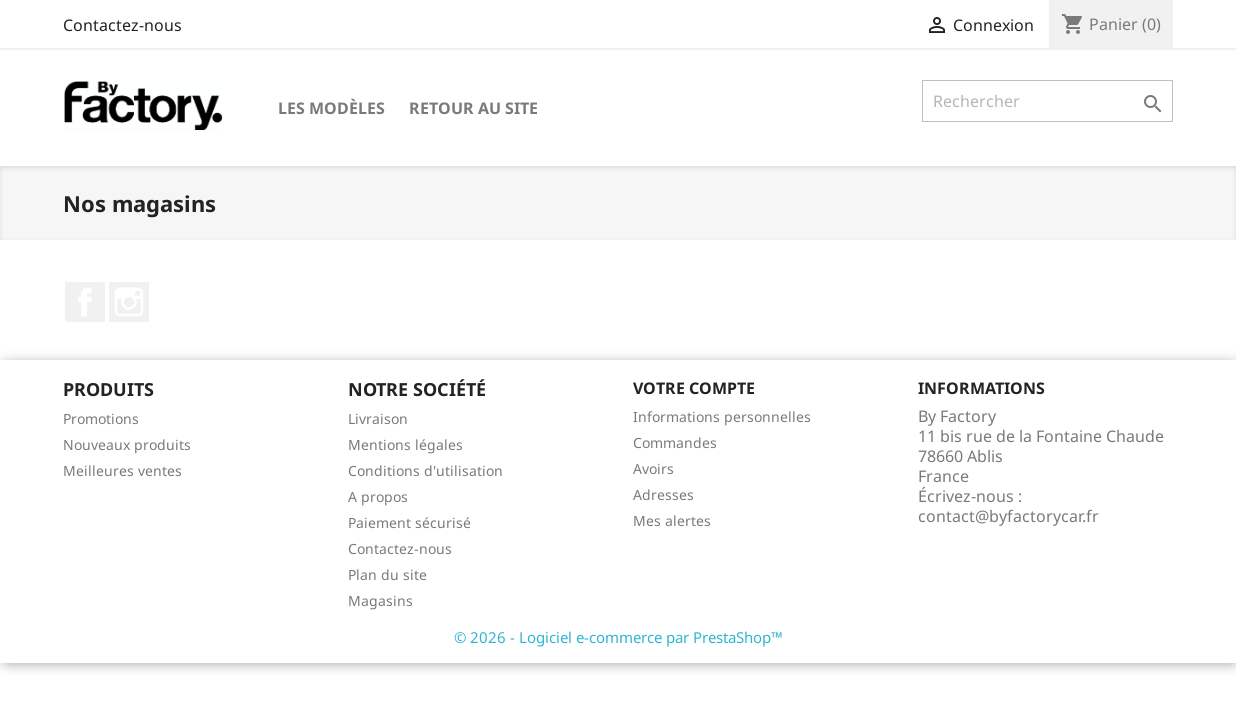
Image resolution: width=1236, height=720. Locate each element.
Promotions (101, 418)
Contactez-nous (122, 25)
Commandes (675, 442)
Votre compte (694, 388)
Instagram (129, 302)
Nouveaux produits (127, 444)
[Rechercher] (1047, 101)
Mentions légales (405, 444)
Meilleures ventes (122, 470)
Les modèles (331, 108)
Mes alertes (672, 520)
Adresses (663, 494)
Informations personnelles (722, 416)
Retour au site (473, 108)
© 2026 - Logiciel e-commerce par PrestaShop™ (618, 637)
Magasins (380, 600)
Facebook (85, 302)
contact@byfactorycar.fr (1008, 516)
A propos (378, 496)
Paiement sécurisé (409, 522)
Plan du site (387, 574)
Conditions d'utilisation (425, 470)
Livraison (378, 418)
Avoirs (653, 468)
